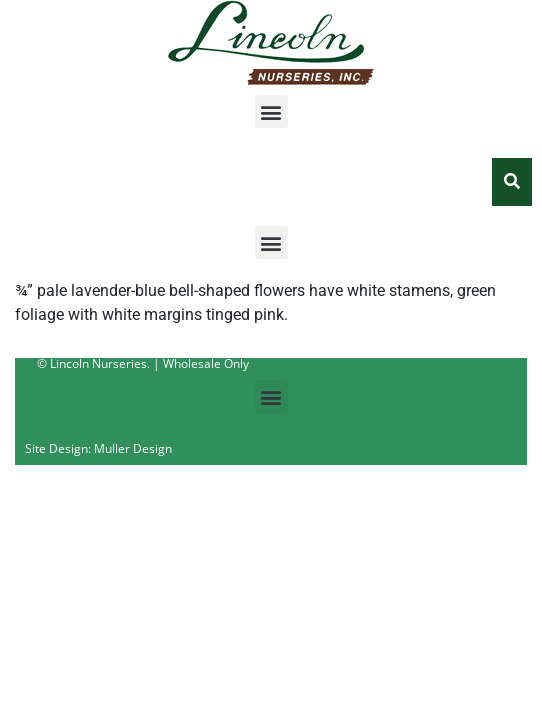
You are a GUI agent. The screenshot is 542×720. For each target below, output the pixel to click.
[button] (271, 111)
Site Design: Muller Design (98, 448)
